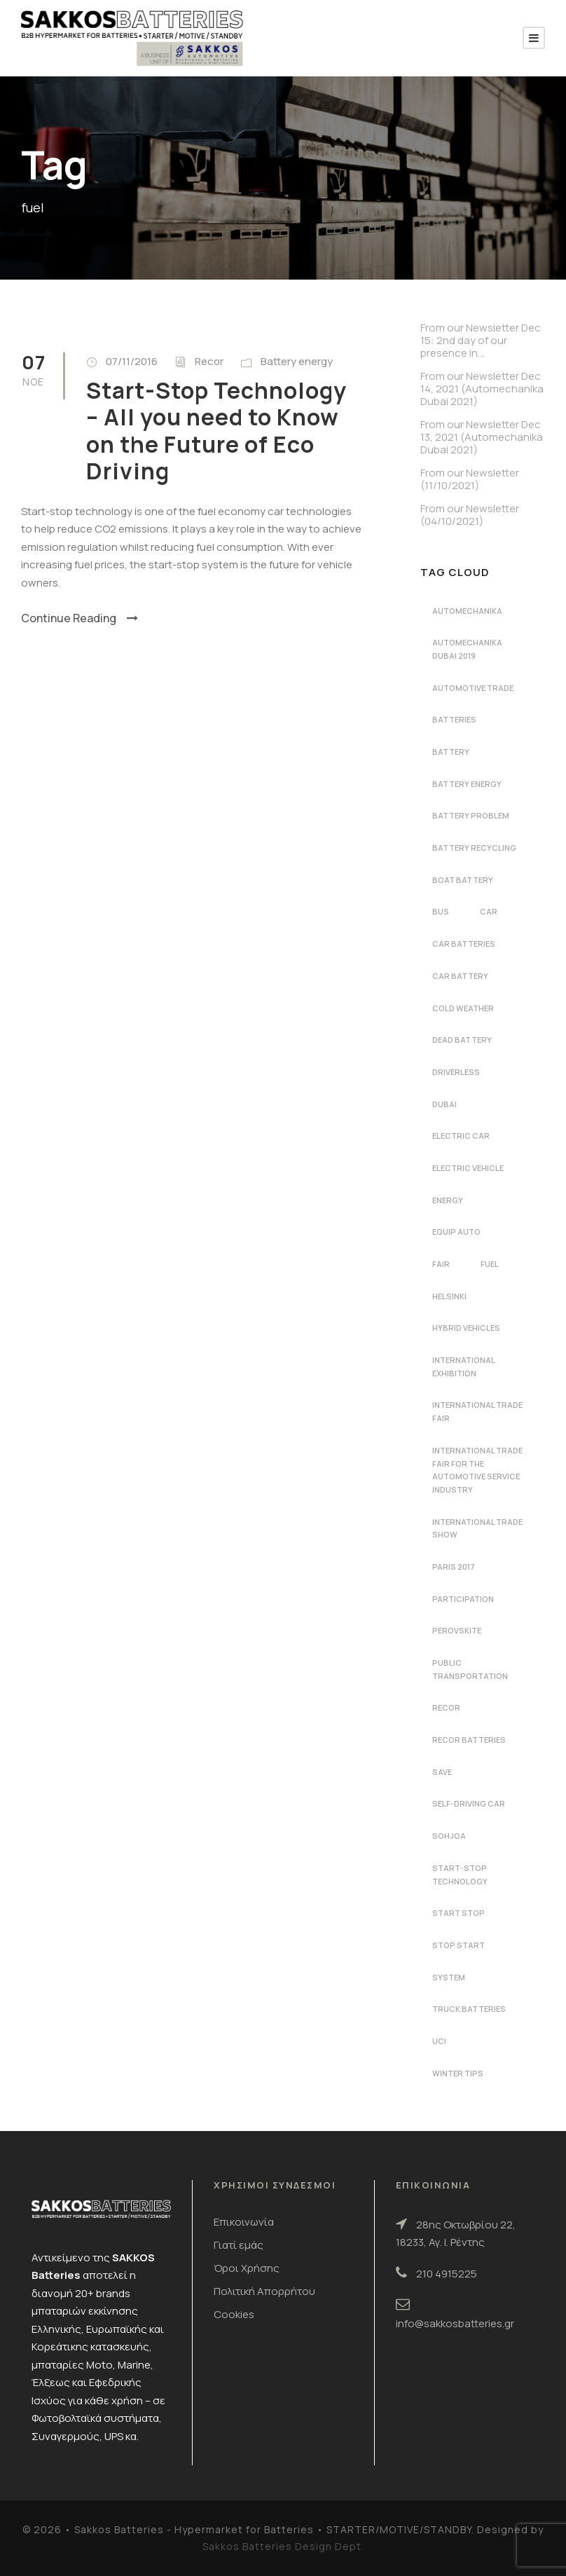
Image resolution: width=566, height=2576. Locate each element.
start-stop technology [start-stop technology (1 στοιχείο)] (460, 1874)
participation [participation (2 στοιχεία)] (463, 1599)
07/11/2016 (132, 361)
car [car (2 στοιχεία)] (488, 911)
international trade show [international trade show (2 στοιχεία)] (477, 1528)
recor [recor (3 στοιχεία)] (446, 1707)
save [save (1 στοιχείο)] (442, 1772)
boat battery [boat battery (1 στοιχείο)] (462, 880)
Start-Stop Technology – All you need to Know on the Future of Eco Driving (216, 430)
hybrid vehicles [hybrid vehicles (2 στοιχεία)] (466, 1327)
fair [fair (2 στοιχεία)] (441, 1264)
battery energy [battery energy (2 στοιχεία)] (467, 784)
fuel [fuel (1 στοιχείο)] (490, 1264)
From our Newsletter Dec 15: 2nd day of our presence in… (480, 340)
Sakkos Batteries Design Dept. (283, 2546)
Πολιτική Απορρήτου (264, 2291)
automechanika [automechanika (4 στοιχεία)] (467, 610)
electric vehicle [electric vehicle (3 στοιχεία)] (468, 1168)
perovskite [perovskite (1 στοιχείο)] (456, 1630)
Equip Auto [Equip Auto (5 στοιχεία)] (456, 1231)
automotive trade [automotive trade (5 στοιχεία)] (472, 688)
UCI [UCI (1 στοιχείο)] (439, 2041)
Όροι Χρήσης (246, 2268)
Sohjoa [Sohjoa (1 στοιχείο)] (449, 1835)
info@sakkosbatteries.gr (455, 2323)
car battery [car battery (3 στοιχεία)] (460, 976)
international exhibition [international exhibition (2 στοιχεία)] (463, 1366)
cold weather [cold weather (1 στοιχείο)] (463, 1008)
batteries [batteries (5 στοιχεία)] (454, 719)
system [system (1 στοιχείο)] (448, 1977)
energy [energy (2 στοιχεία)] (447, 1200)
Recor (209, 361)
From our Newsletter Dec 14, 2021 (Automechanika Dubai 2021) (482, 389)
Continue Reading (79, 618)
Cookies (234, 2314)
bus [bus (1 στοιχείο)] (440, 911)
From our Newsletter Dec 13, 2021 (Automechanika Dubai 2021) (481, 437)
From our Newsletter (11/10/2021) (469, 479)
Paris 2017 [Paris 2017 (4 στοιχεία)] (453, 1566)
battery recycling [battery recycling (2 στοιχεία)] (474, 847)
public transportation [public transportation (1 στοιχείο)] (470, 1669)
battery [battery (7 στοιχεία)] (450, 751)
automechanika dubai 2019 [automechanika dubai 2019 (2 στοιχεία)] (467, 649)
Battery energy (297, 361)
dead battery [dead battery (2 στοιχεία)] (462, 1039)
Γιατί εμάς (238, 2245)
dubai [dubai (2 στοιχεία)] (444, 1104)
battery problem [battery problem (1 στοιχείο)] (470, 815)
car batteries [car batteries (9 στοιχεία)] (463, 943)
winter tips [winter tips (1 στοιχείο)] (457, 2073)
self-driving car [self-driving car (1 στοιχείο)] (468, 1803)
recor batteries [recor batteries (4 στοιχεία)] (469, 1739)
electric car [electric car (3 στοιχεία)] (461, 1135)
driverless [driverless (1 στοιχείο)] (456, 1072)
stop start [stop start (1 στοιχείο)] (458, 1945)
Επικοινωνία (244, 2221)
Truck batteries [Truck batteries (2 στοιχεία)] (469, 2008)
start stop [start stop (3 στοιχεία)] (458, 1912)
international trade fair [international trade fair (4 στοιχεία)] (477, 1411)
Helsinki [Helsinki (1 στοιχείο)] (449, 1296)
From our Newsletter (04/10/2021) (469, 514)
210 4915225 (446, 2273)
